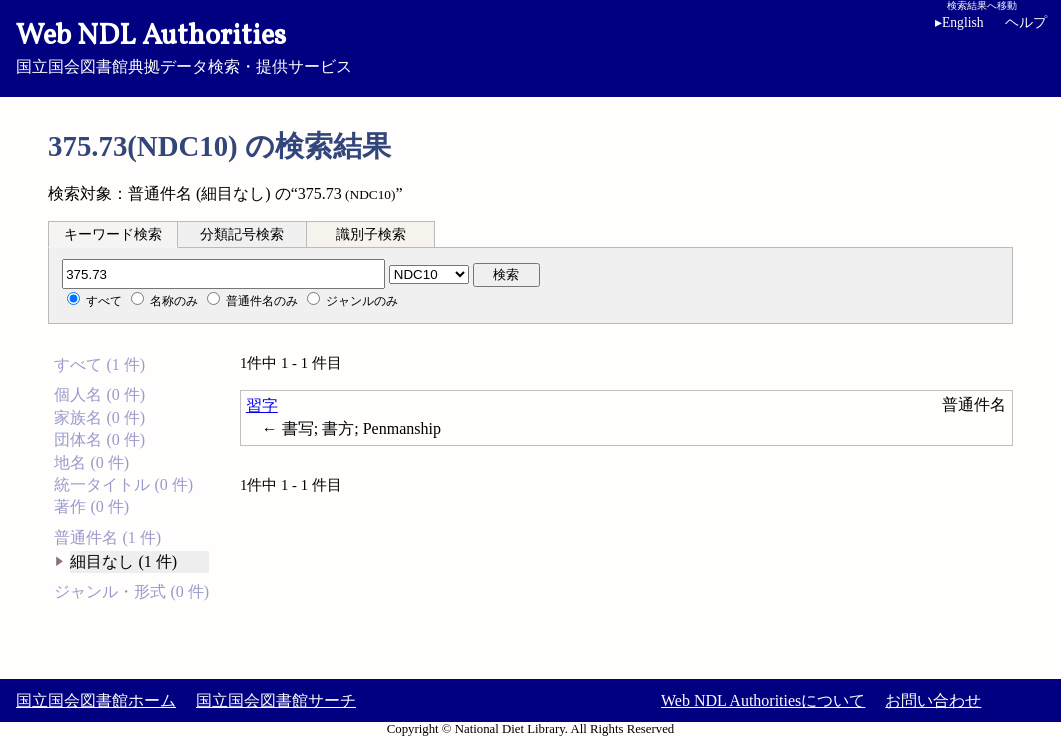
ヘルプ (1026, 22)
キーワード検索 (113, 234)
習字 (262, 405)
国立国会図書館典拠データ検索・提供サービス (530, 46)
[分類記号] (223, 274)
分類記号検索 (242, 234)
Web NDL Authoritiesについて (763, 700)
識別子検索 (371, 234)
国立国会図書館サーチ (276, 700)
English (959, 22)
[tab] (113, 234)
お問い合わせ (933, 700)
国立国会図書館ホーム (96, 700)
